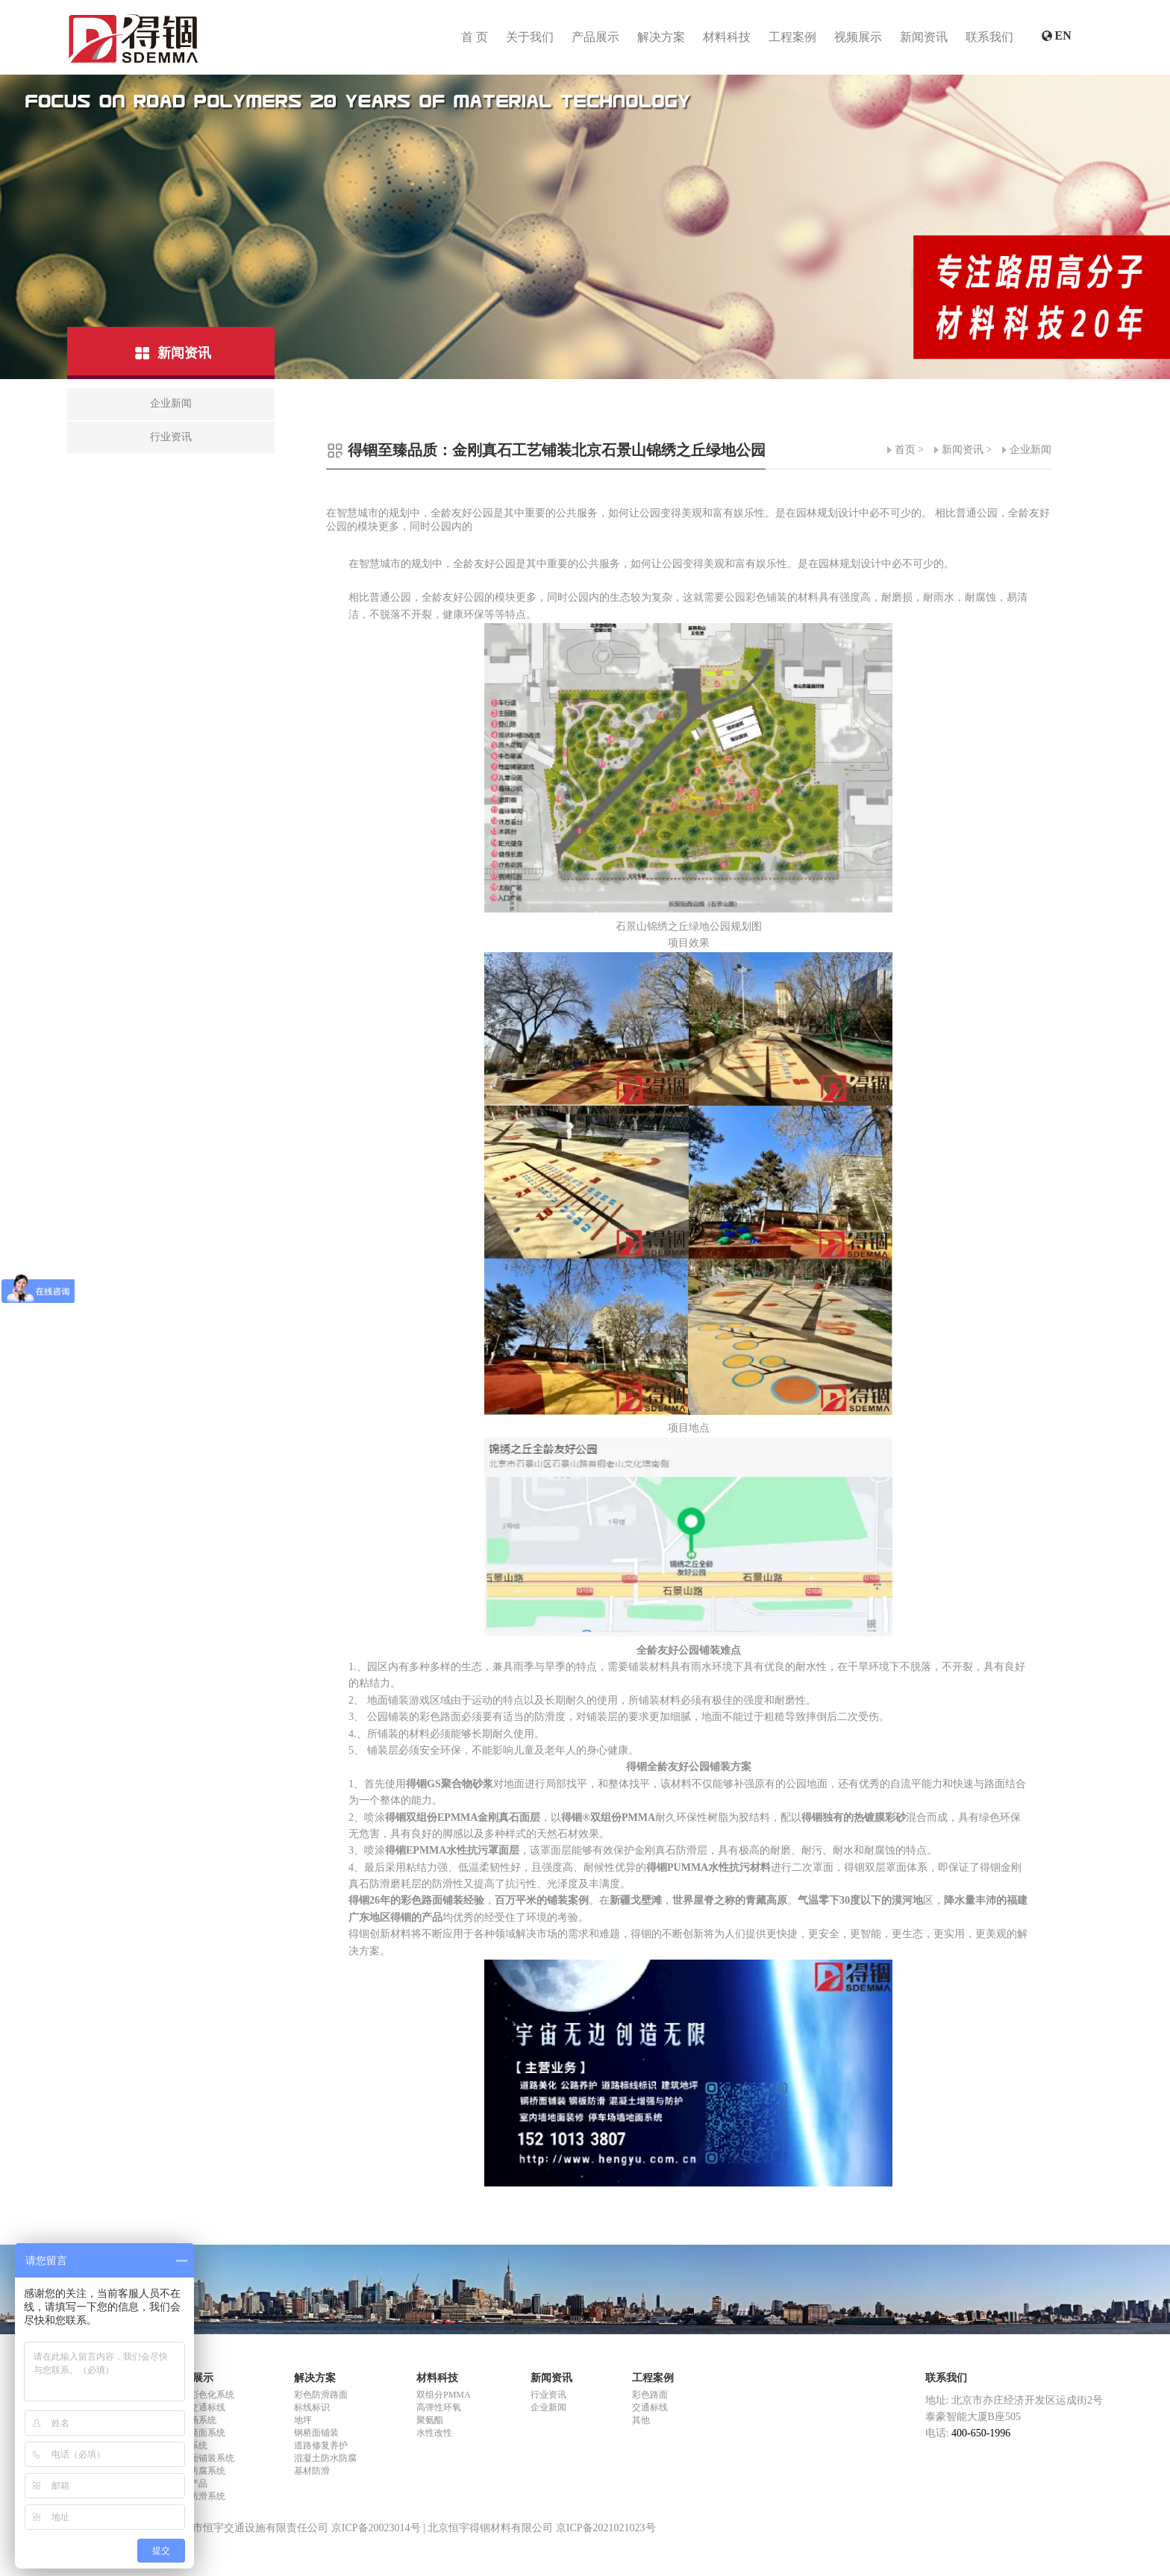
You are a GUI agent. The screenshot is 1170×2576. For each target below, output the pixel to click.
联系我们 (989, 37)
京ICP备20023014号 (376, 2527)
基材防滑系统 (198, 2496)
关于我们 (530, 37)
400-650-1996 (980, 2433)
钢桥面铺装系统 (203, 2458)
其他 (641, 2420)
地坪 (303, 2420)
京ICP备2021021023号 (606, 2527)
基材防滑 (312, 2471)
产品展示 (595, 37)
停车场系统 (194, 2420)
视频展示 (858, 37)
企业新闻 (1030, 449)
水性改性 (434, 2432)
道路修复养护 (321, 2445)
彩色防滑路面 (321, 2394)
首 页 (474, 37)
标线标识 (312, 2407)
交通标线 (650, 2407)
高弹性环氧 (438, 2407)
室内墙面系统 (198, 2432)
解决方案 (661, 37)
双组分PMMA (443, 2394)
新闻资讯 (924, 37)
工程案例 (792, 37)
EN (1065, 37)
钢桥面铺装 (316, 2432)
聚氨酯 (429, 2420)
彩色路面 (650, 2394)
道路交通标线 (198, 2407)
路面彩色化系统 (203, 2394)
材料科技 (727, 37)
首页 (905, 449)
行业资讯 (548, 2394)
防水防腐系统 (198, 2471)
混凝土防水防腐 (325, 2458)
